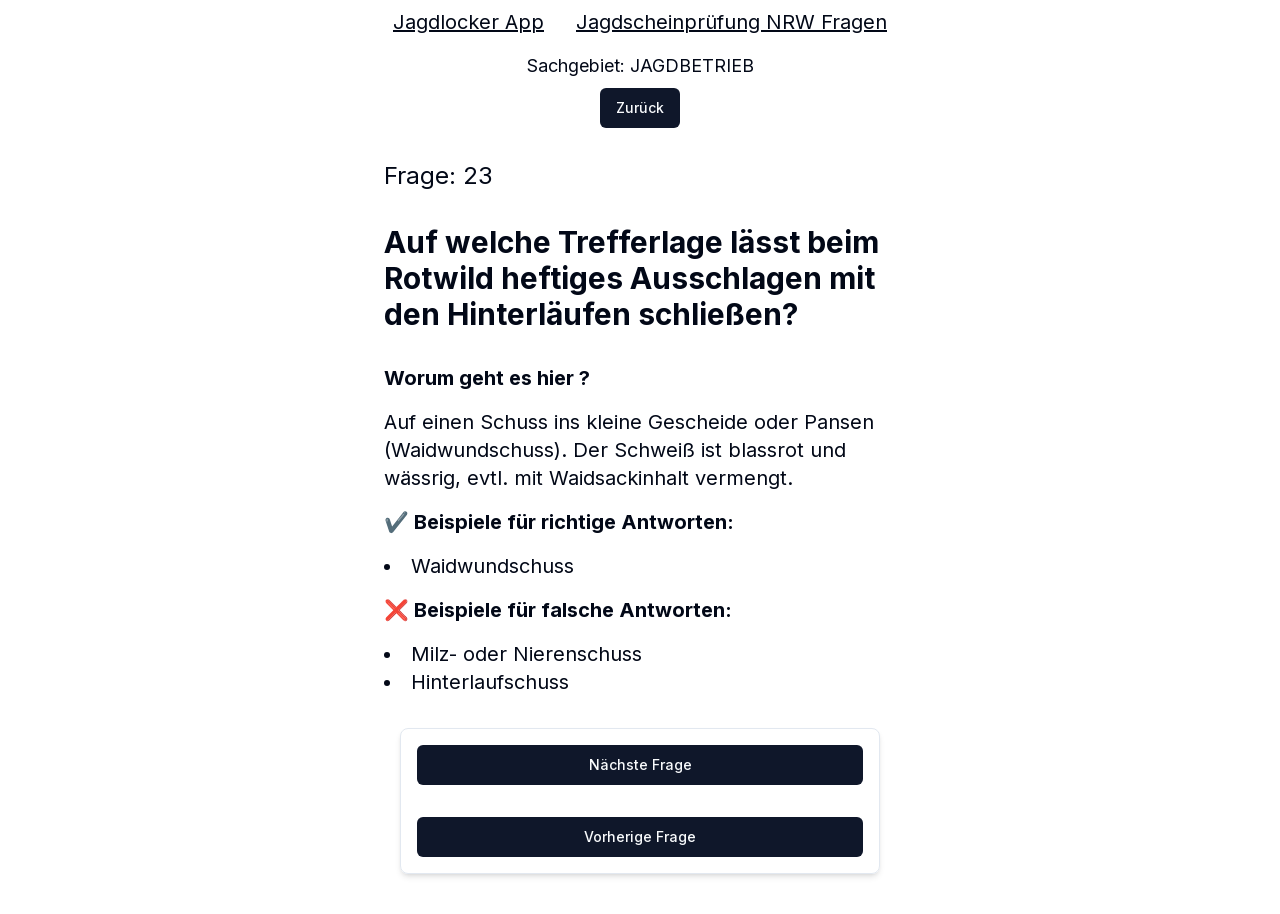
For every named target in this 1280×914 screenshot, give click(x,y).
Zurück (640, 107)
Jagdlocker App (468, 22)
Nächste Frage (640, 764)
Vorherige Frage (640, 836)
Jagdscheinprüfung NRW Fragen (731, 22)
